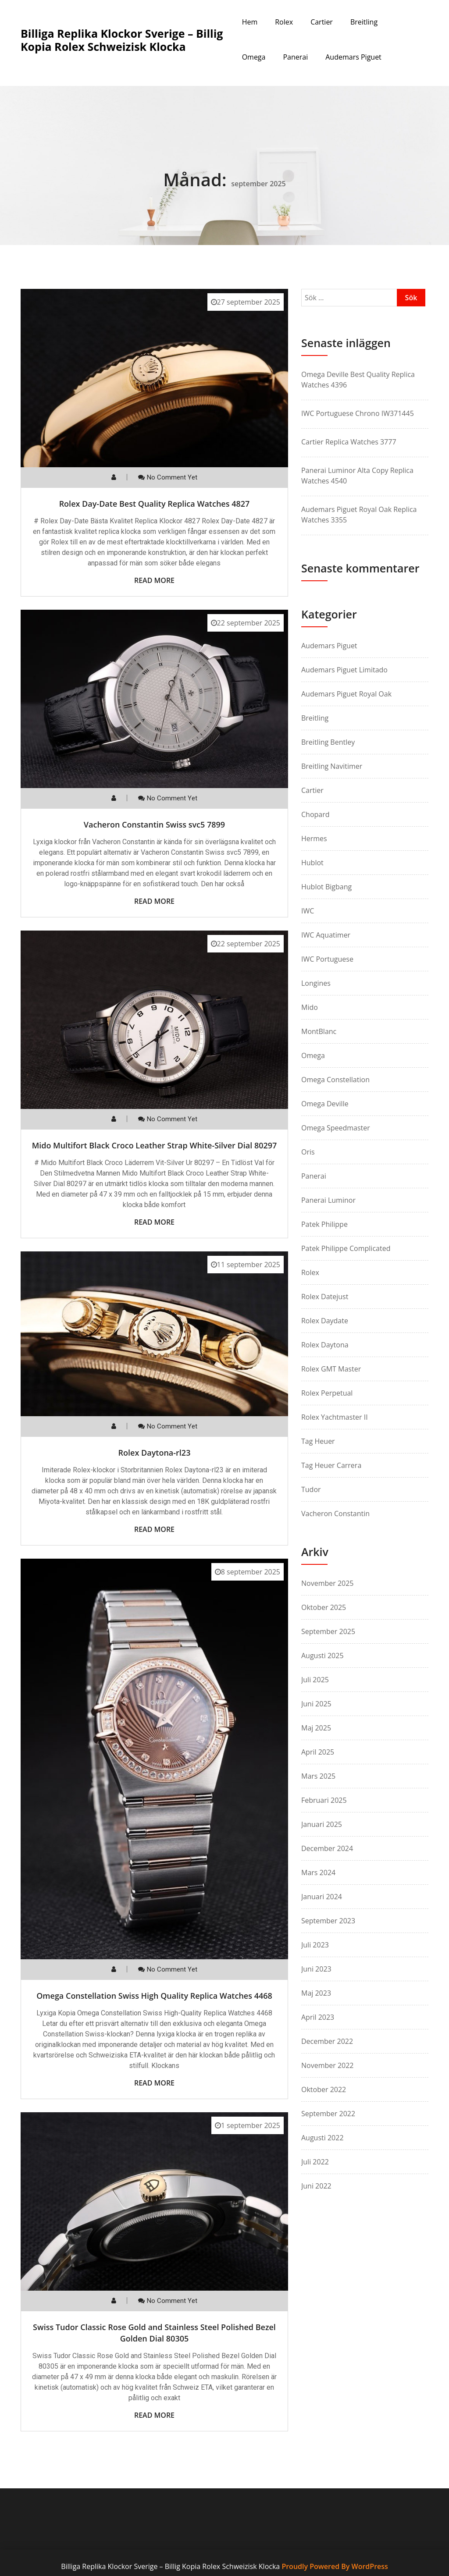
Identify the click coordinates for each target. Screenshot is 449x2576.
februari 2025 (324, 1800)
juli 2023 (315, 1945)
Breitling (364, 22)
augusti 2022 (322, 2138)
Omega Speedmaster (335, 1128)
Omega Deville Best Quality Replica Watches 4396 (358, 380)
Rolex (284, 22)
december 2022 (327, 2041)
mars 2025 (318, 1776)
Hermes (314, 838)
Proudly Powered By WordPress (335, 2566)
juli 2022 (315, 2162)
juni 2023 (316, 1969)
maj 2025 (316, 1728)
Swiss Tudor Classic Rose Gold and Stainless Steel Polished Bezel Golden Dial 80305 (154, 2332)
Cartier (321, 22)
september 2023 (328, 1921)
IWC (307, 911)
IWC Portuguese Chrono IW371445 (357, 413)
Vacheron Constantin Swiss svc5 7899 (154, 824)
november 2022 (327, 2065)
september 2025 (328, 1631)
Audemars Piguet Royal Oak (346, 694)
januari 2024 (321, 1896)
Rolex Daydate (324, 1320)
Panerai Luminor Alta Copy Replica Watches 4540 (357, 475)
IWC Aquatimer (325, 935)
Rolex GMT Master (331, 1369)
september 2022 (328, 2113)
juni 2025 (316, 1704)
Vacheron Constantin (335, 1513)
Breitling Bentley (328, 742)
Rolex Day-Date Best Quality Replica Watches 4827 (154, 503)
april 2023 (317, 2017)
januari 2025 (321, 1824)
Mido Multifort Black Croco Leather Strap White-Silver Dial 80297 (154, 1145)
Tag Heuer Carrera (331, 1465)
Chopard (315, 814)
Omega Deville (325, 1104)
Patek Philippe (324, 1224)
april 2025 (317, 1752)
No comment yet (172, 477)
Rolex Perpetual (327, 1393)
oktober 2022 (323, 2089)
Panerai (295, 57)
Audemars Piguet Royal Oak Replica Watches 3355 (359, 515)
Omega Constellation (335, 1079)
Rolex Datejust (324, 1296)
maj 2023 (316, 1993)
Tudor (311, 1489)
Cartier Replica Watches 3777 (348, 442)
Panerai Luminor (328, 1200)
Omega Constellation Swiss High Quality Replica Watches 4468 (154, 1995)
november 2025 (327, 1583)
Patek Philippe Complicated (345, 1248)
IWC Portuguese (327, 959)
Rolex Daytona (325, 1345)
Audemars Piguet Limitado (344, 670)
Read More (154, 580)
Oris (308, 1152)
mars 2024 (318, 1872)
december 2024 (327, 1848)
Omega (254, 57)
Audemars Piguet (353, 57)
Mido (309, 1007)
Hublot (312, 862)
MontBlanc (318, 1031)
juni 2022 (316, 2186)
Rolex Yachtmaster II (334, 1417)
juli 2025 (315, 1679)
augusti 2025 (322, 1655)
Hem (250, 22)
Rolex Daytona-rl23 (154, 1452)
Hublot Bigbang (326, 887)
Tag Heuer (318, 1441)
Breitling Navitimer (331, 766)
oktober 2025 (323, 1607)
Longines (316, 983)
